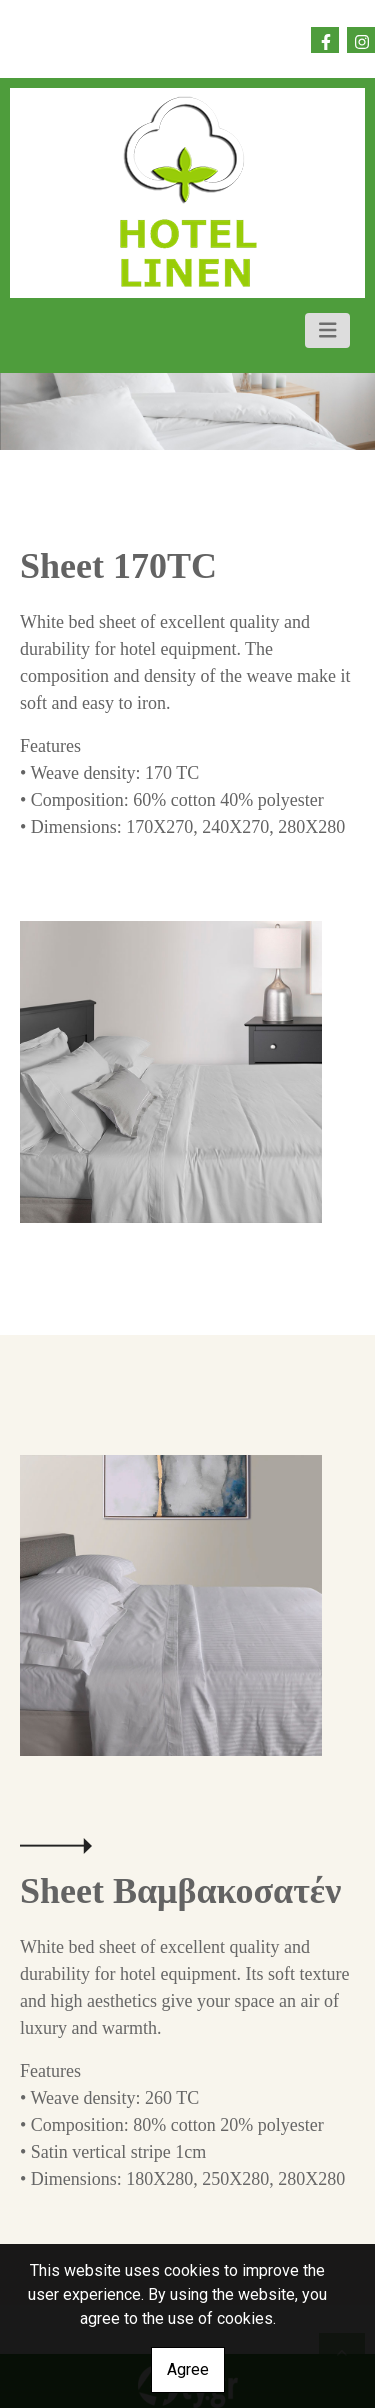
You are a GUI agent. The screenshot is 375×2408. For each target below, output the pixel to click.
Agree (188, 2369)
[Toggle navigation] (328, 330)
